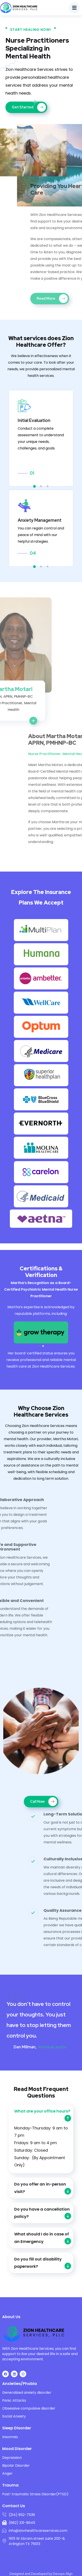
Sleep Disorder (16, 2428)
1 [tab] (34, 566)
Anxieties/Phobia (19, 2383)
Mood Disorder (17, 2448)
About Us (11, 2316)
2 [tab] (41, 566)
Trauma (10, 2485)
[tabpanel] (41, 438)
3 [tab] (47, 566)
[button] (39, 1346)
